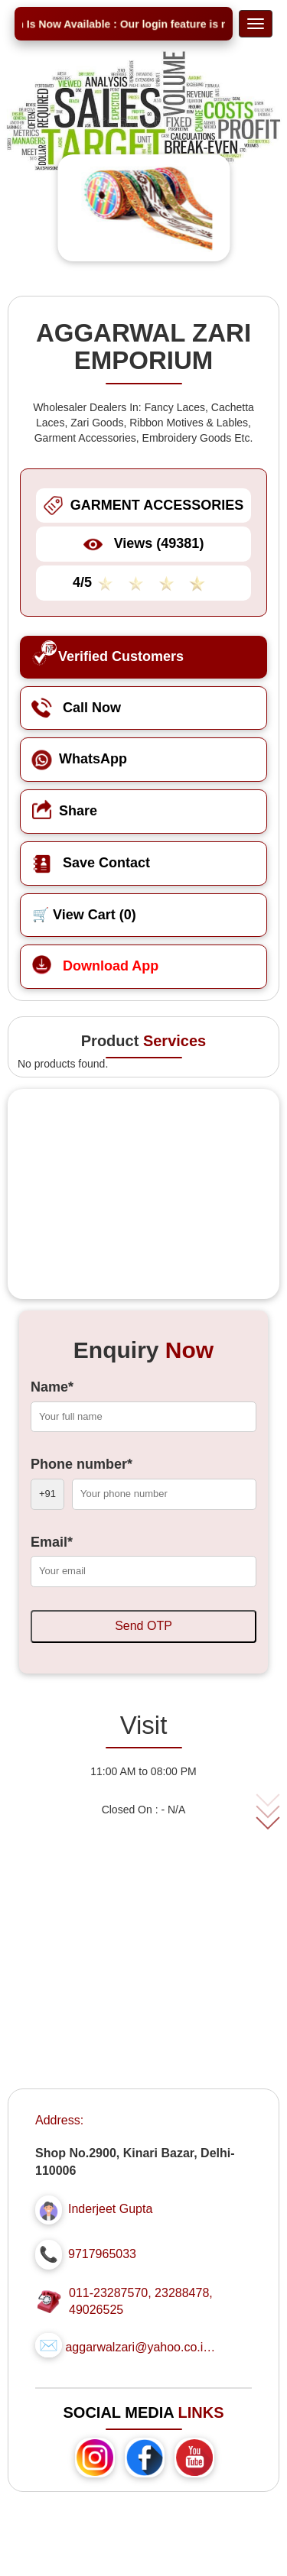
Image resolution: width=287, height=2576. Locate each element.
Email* (52, 1542)
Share (64, 810)
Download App (95, 966)
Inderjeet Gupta (110, 2208)
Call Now (76, 707)
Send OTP (143, 1625)
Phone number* (81, 1464)
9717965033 (102, 2253)
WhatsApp (79, 758)
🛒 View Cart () (84, 914)
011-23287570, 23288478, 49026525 (141, 2301)
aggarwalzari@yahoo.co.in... (141, 2347)
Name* (52, 1387)
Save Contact (91, 862)
